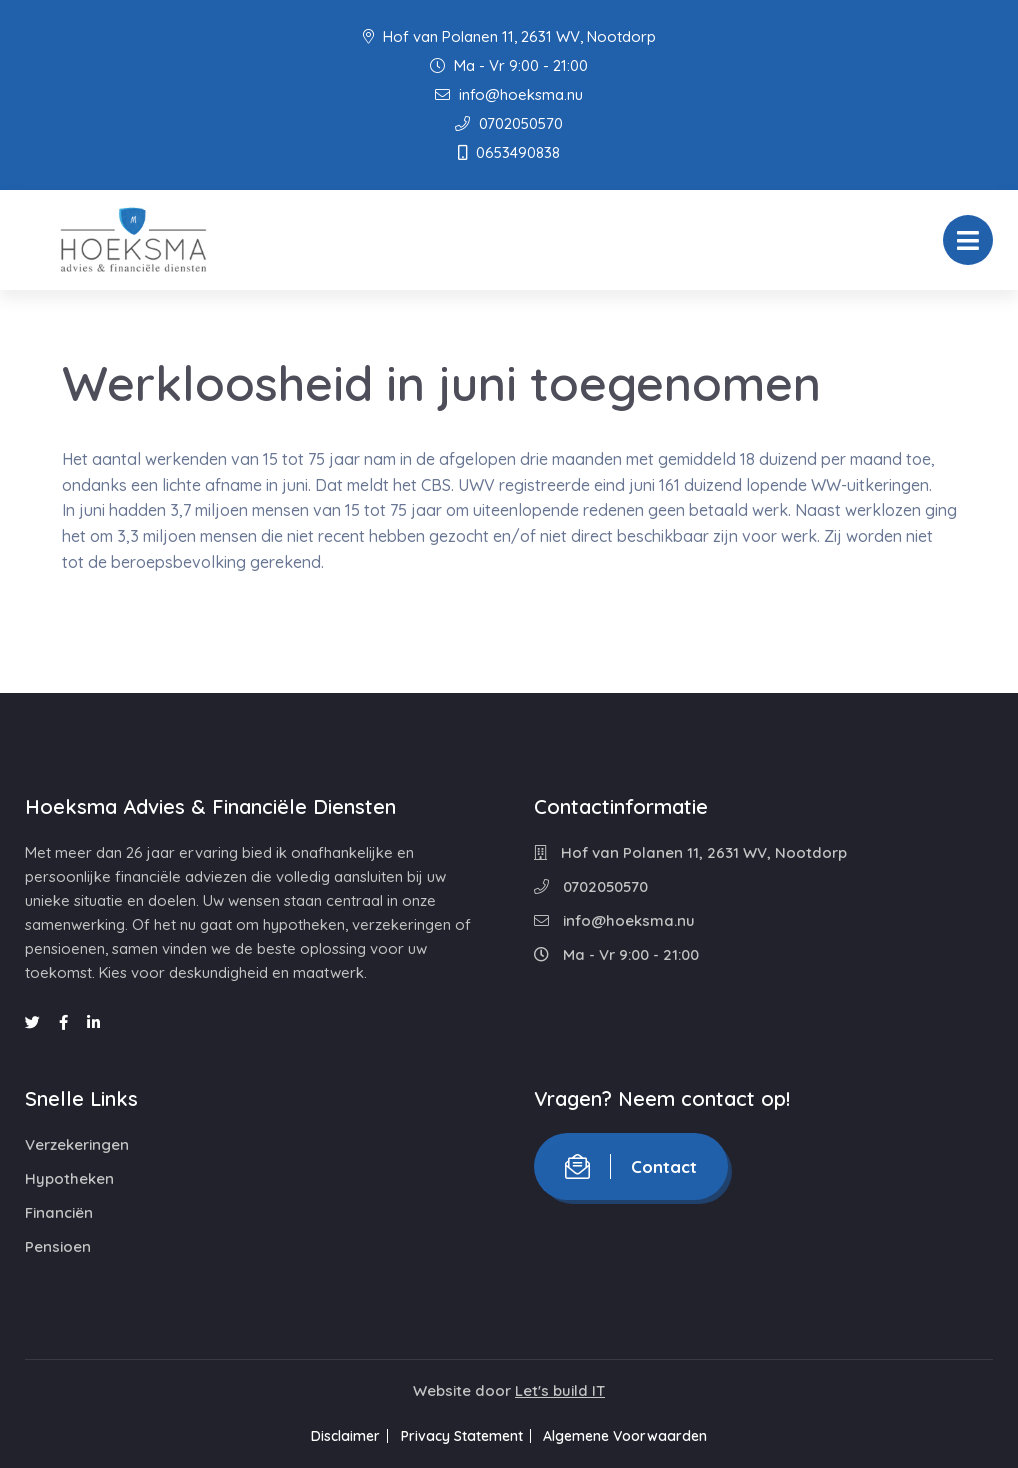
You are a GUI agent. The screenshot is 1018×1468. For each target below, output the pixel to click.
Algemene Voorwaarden (639, 1436)
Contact (631, 1166)
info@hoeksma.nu (509, 94)
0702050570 (509, 123)
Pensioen (58, 1246)
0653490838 (509, 152)
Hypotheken (69, 1178)
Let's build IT (560, 1390)
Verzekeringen (77, 1144)
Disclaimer (332, 1436)
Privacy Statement (462, 1436)
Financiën (59, 1212)
